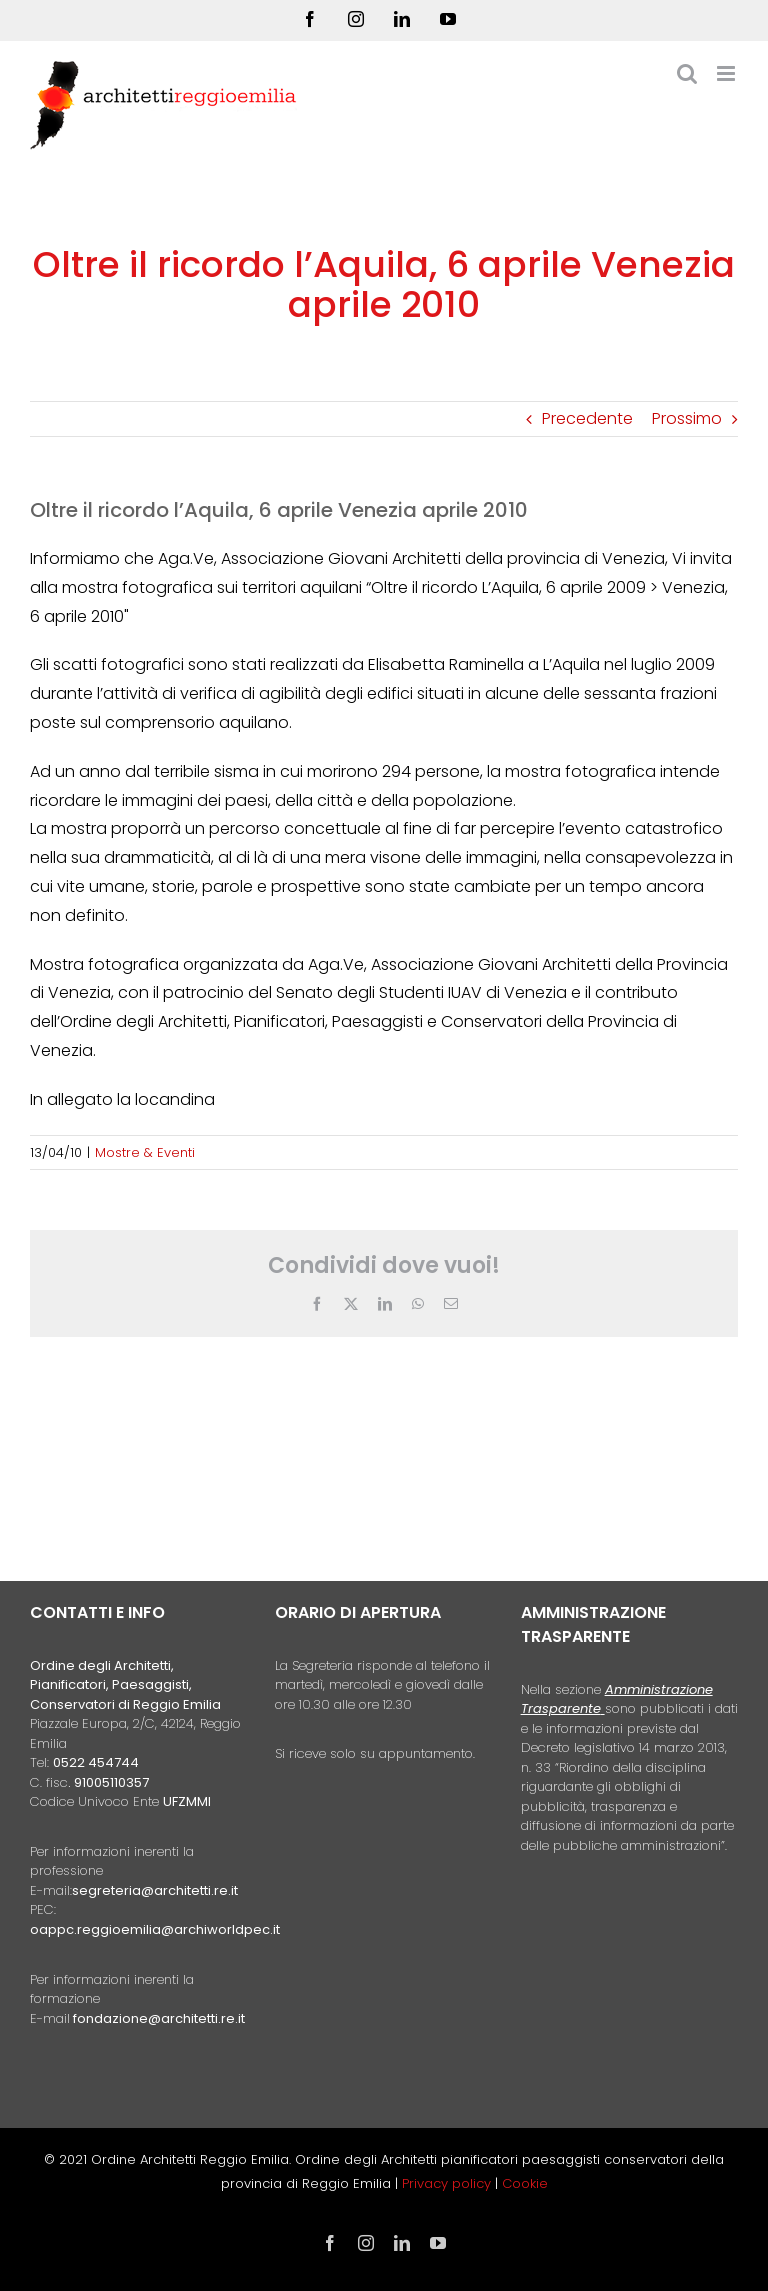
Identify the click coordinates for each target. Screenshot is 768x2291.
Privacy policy (448, 2183)
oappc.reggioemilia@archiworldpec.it (155, 1929)
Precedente (587, 418)
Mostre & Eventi (145, 1152)
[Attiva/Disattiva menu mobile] (727, 73)
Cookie (525, 2183)
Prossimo (687, 418)
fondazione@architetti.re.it (159, 2018)
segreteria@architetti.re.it (155, 1890)
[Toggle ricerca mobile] (687, 73)
